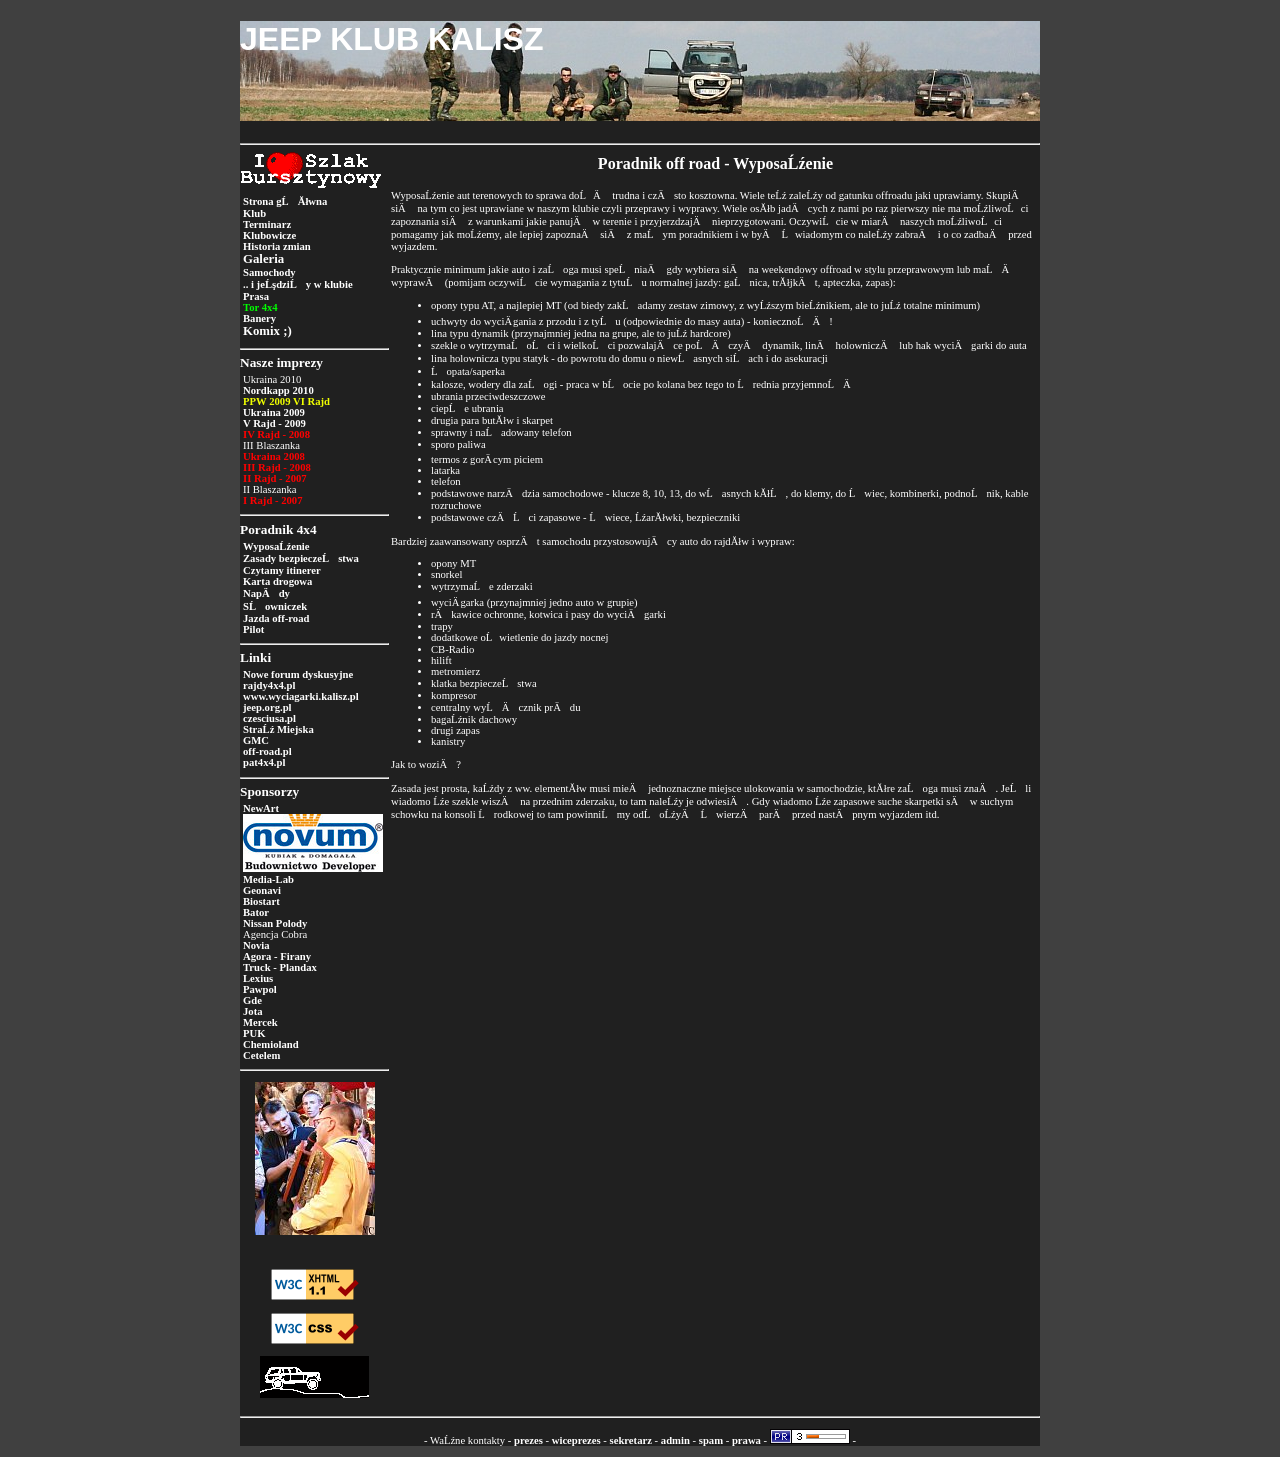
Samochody (269, 272)
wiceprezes (576, 1440)
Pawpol (260, 989)
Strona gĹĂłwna (285, 201)
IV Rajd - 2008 (276, 434)
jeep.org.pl (267, 707)
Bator (256, 912)
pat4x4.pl (264, 762)
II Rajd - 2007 (275, 478)
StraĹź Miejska (278, 729)
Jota (253, 1011)
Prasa (256, 296)
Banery (259, 318)
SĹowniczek (275, 606)
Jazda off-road (276, 618)
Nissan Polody (275, 923)
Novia (256, 945)
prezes (528, 1440)
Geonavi (262, 890)
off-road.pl (267, 751)
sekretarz (631, 1440)
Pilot (253, 629)
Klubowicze (269, 235)
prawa (746, 1440)
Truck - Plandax (280, 967)
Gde (252, 1000)
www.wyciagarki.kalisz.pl (301, 696)
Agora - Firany (277, 956)
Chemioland (271, 1044)
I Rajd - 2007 (273, 500)
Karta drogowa (277, 581)
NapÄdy (266, 593)
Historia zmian (277, 246)
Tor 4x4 (260, 307)
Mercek (260, 1022)
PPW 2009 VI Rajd (286, 401)
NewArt (261, 808)
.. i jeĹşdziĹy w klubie (298, 284)
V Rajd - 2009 (274, 423)
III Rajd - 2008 (277, 467)
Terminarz (267, 224)
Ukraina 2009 (274, 412)
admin (675, 1440)
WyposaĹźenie (276, 546)
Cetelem (261, 1055)
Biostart (261, 901)
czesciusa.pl (269, 718)
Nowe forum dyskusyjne (298, 674)
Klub (254, 213)
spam (711, 1440)
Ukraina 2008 (274, 456)
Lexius (258, 978)
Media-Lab (268, 879)
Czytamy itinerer (282, 570)
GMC (256, 740)
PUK (254, 1033)
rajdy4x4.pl (269, 685)
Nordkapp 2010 (278, 390)
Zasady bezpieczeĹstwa (301, 558)
